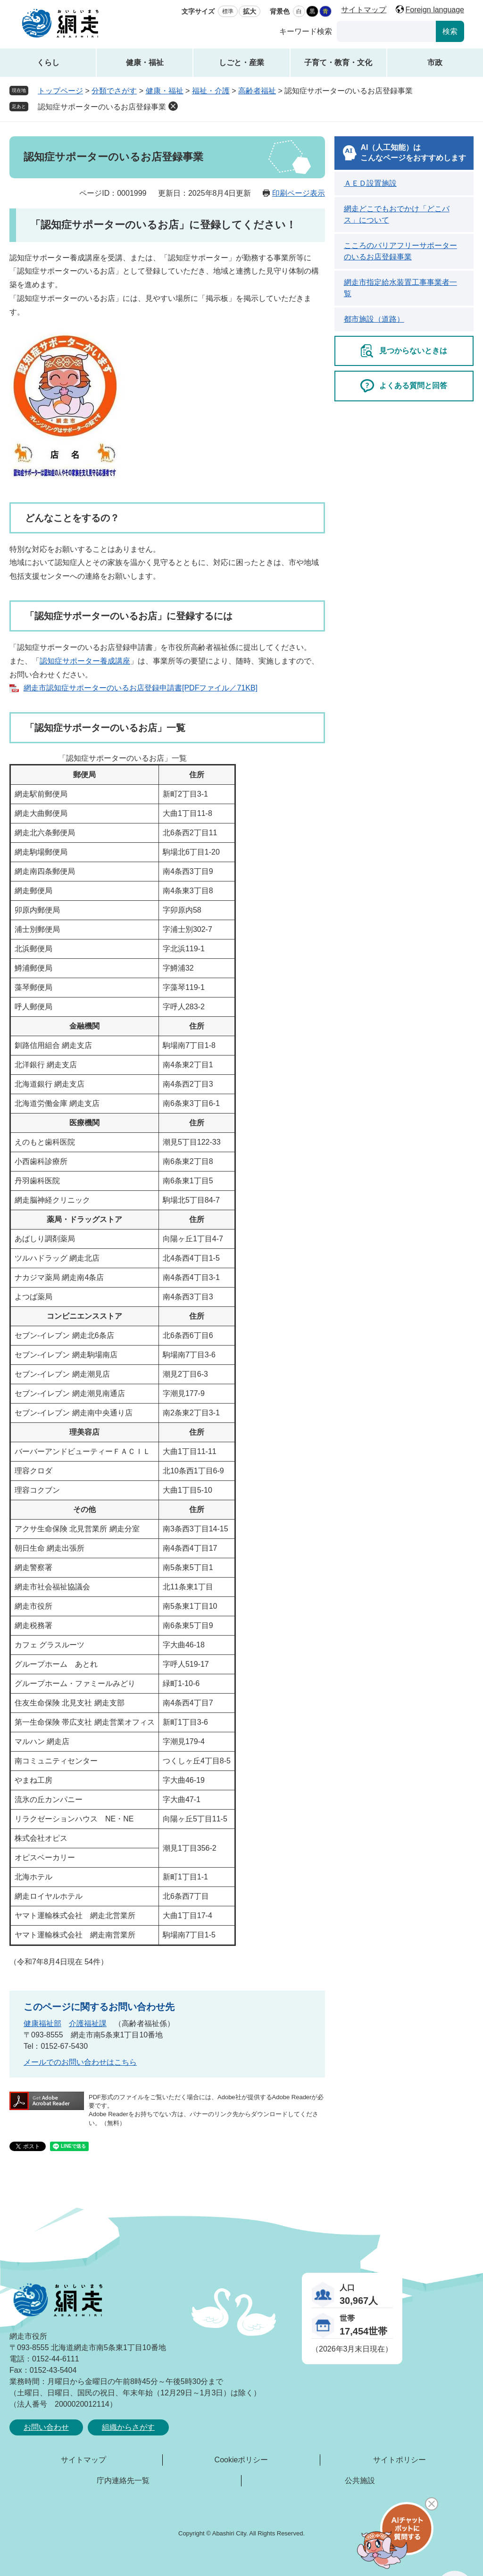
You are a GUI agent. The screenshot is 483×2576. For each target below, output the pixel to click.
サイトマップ (363, 10)
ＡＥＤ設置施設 (370, 183)
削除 (173, 106)
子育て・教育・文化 (338, 62)
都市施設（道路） (374, 319)
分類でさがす (114, 91)
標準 (227, 11)
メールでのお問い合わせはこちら (80, 2062)
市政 (434, 62)
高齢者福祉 (257, 91)
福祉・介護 (211, 91)
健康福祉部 (42, 2023)
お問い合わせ (46, 2427)
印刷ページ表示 (298, 193)
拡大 (249, 11)
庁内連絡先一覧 (123, 2480)
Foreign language (434, 10)
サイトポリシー (399, 2460)
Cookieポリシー (241, 2460)
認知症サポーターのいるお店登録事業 (102, 107)
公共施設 (360, 2480)
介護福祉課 (88, 2023)
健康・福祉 (145, 62)
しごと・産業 (241, 62)
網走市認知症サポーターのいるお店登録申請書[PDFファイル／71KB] (141, 688)
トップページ (60, 91)
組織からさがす (128, 2427)
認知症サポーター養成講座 (85, 661)
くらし (48, 62)
